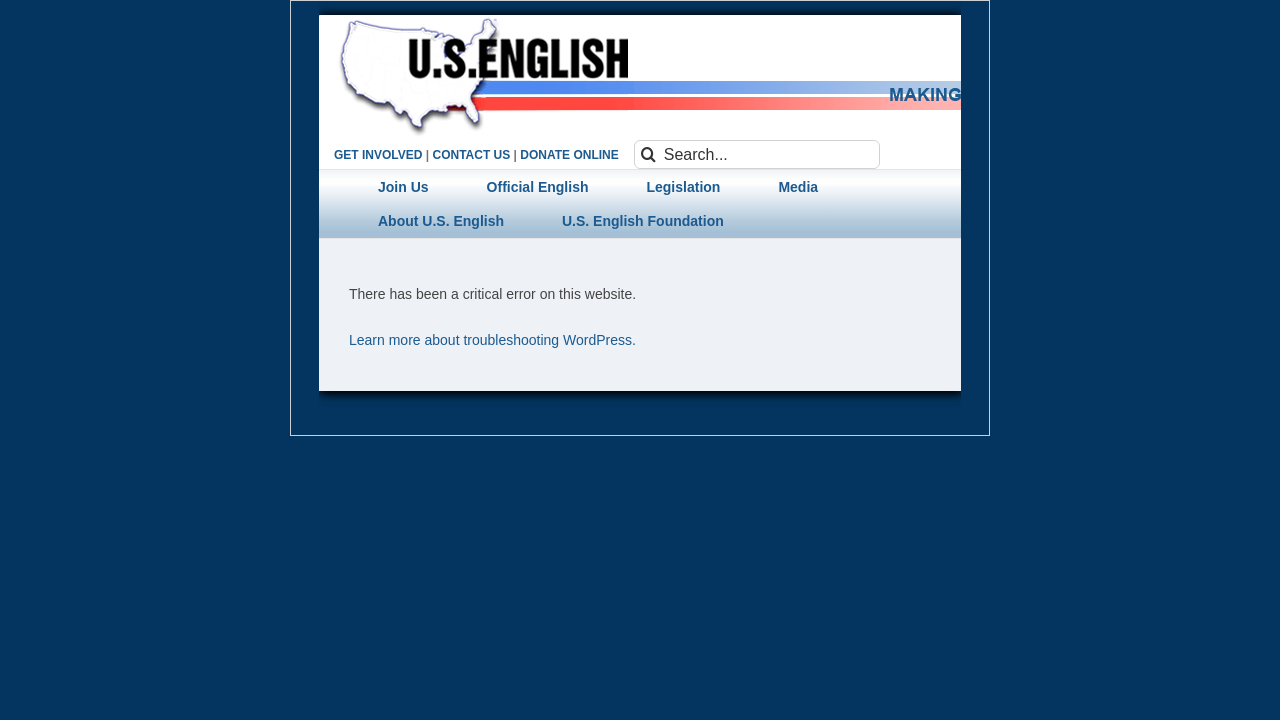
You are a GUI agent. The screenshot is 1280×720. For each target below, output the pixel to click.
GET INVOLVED (378, 155)
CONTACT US (471, 155)
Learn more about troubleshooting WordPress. (492, 340)
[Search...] (757, 154)
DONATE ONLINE (569, 155)
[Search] (648, 154)
